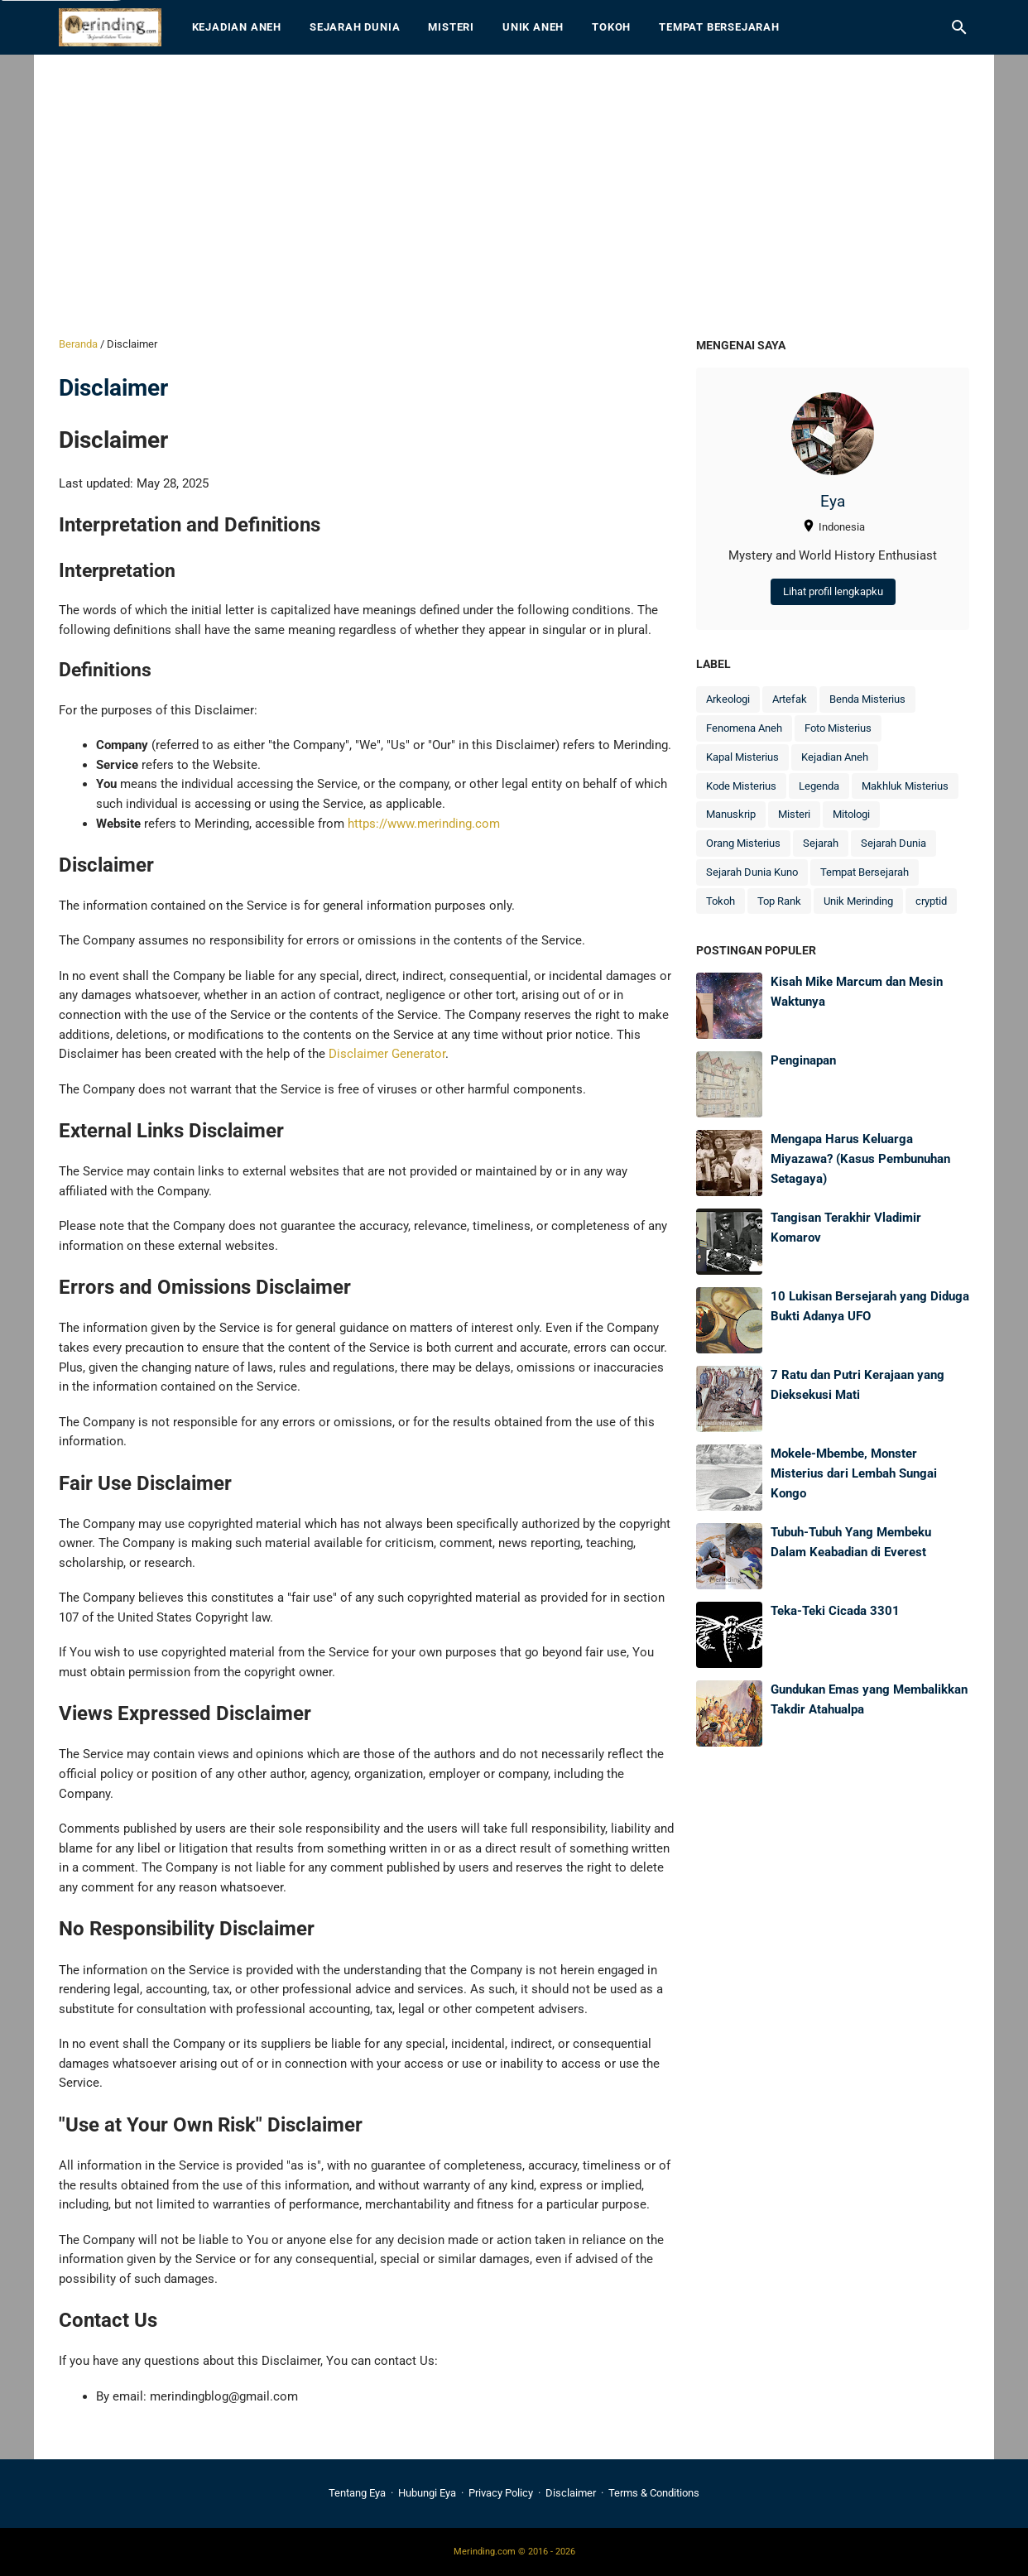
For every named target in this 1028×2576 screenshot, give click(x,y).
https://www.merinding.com (424, 823)
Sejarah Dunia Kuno (752, 872)
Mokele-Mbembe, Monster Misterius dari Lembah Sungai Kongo (854, 1473)
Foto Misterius (838, 728)
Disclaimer (570, 2493)
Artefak (789, 699)
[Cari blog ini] (959, 27)
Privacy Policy (500, 2493)
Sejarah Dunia (355, 27)
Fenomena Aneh (744, 728)
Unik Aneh (533, 27)
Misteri (451, 27)
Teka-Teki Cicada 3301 (835, 1610)
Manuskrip (731, 814)
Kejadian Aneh (236, 27)
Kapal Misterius (742, 757)
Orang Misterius (743, 843)
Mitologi (851, 814)
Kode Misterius (741, 786)
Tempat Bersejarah (719, 27)
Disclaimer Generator (387, 1053)
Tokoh (611, 27)
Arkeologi (728, 699)
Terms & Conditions (653, 2493)
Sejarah (820, 843)
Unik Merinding (858, 901)
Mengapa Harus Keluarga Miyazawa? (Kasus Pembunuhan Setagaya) (860, 1158)
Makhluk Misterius (905, 786)
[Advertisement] (514, 195)
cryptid (931, 901)
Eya (832, 502)
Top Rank (779, 901)
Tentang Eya (357, 2493)
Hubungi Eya (427, 2493)
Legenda (819, 786)
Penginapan (803, 1060)
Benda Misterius (867, 699)
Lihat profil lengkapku (833, 591)
